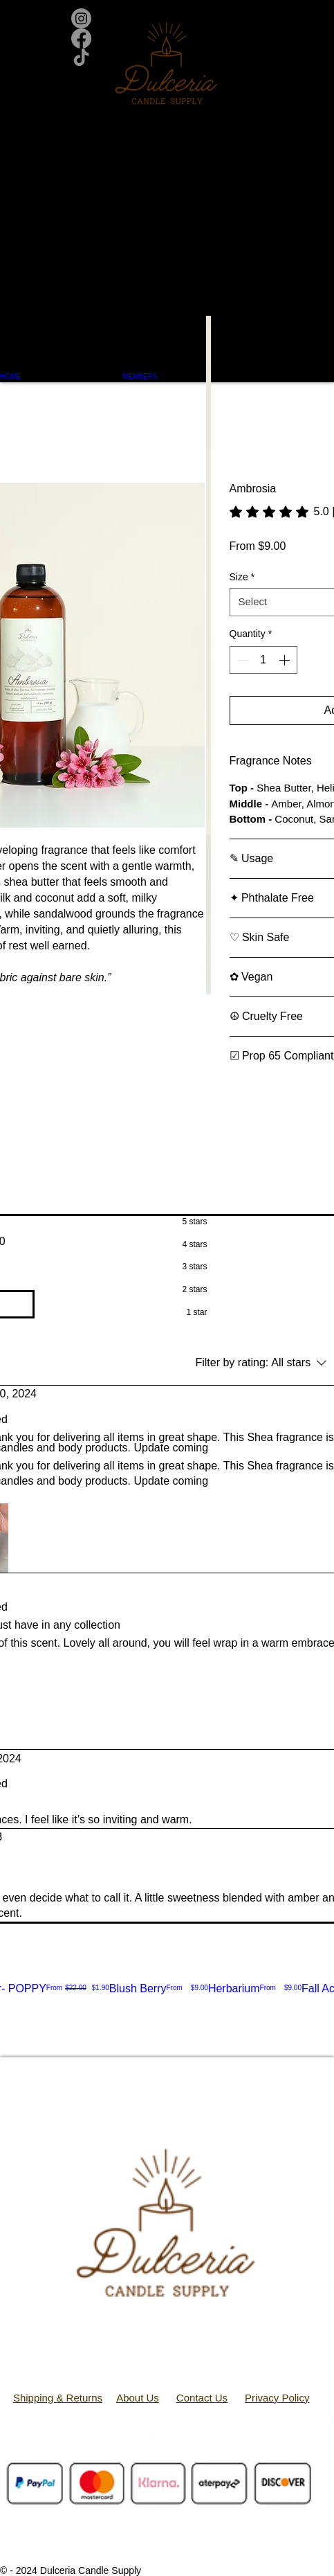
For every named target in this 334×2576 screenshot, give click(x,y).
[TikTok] (167, 58)
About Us (137, 2398)
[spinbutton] (263, 660)
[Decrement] (241, 660)
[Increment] (285, 660)
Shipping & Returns (57, 2398)
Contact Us (202, 2398)
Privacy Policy (277, 2398)
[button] (167, 231)
